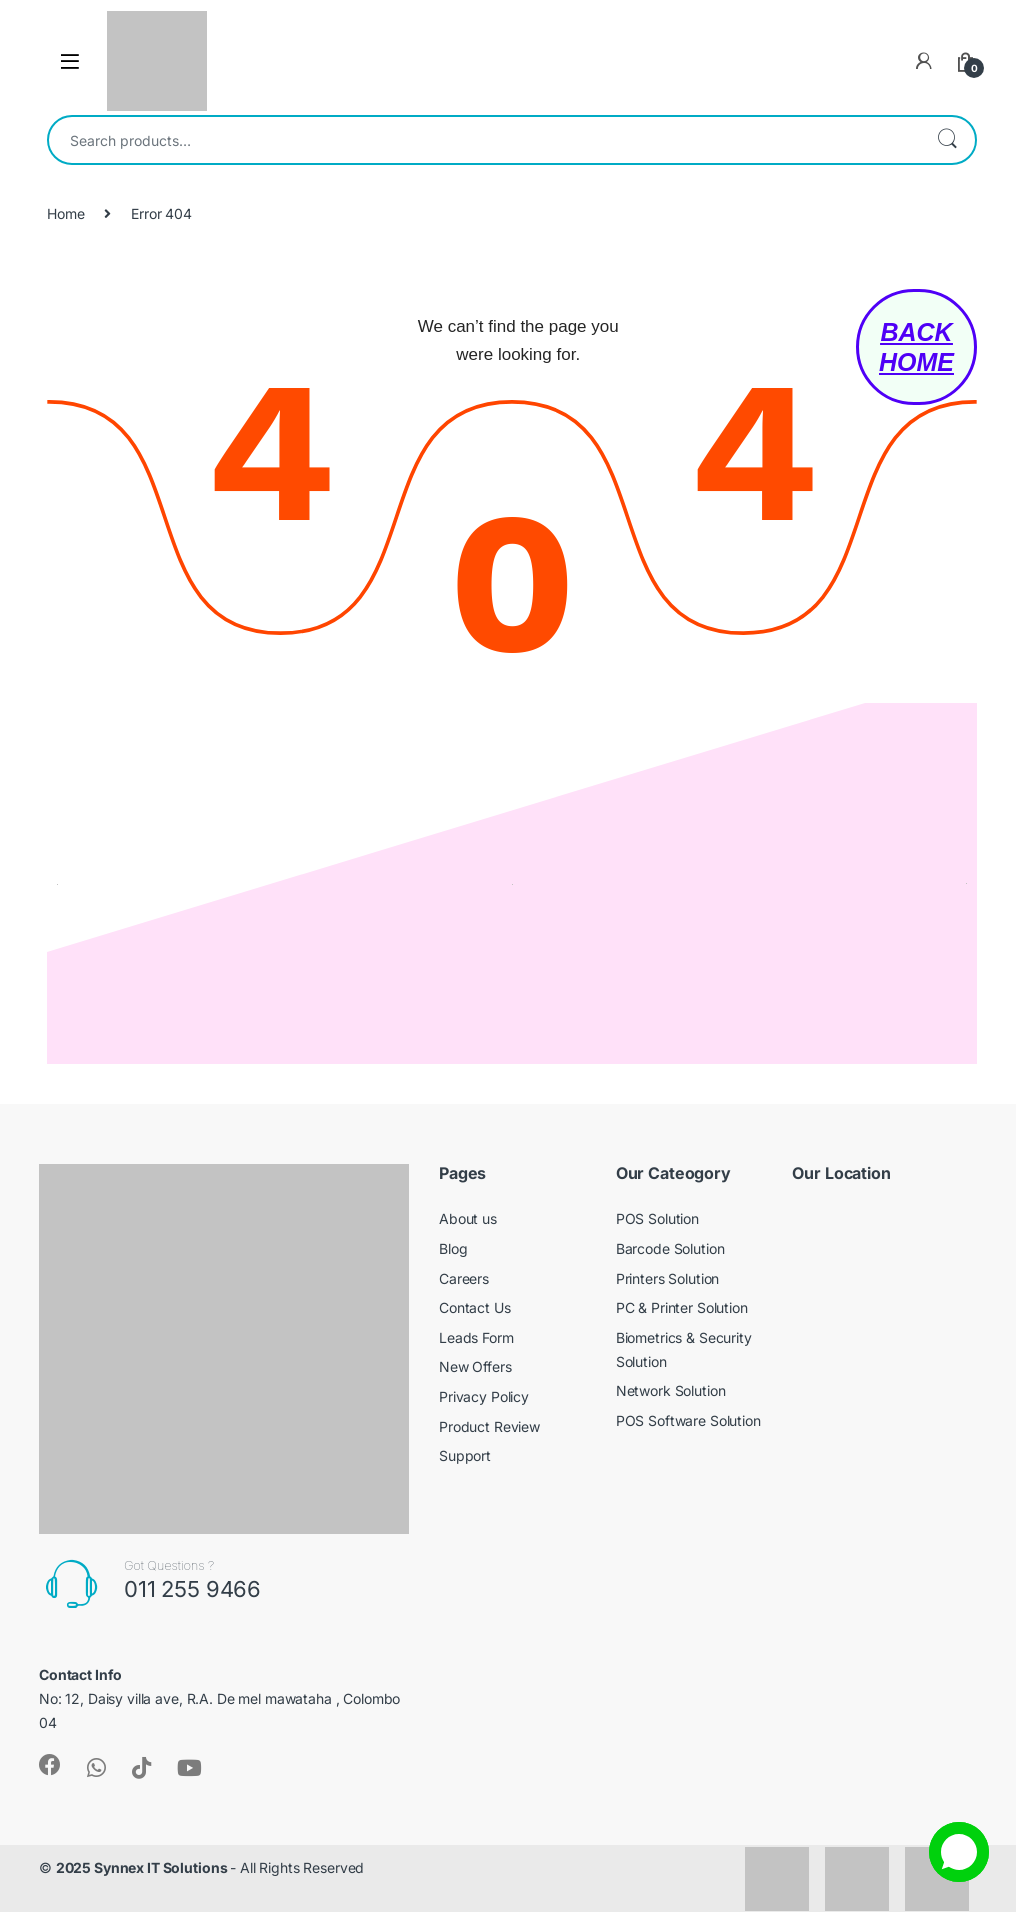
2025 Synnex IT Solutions (143, 1867)
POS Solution (657, 1218)
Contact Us (475, 1307)
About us (468, 1218)
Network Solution (671, 1390)
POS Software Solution (688, 1420)
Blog (453, 1248)
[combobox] (484, 140)
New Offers (475, 1366)
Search (947, 140)
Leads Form (476, 1337)
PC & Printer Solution (682, 1307)
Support (465, 1455)
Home (65, 213)
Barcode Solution (670, 1248)
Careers (464, 1278)
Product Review (489, 1426)
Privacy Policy (484, 1396)
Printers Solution (668, 1278)
